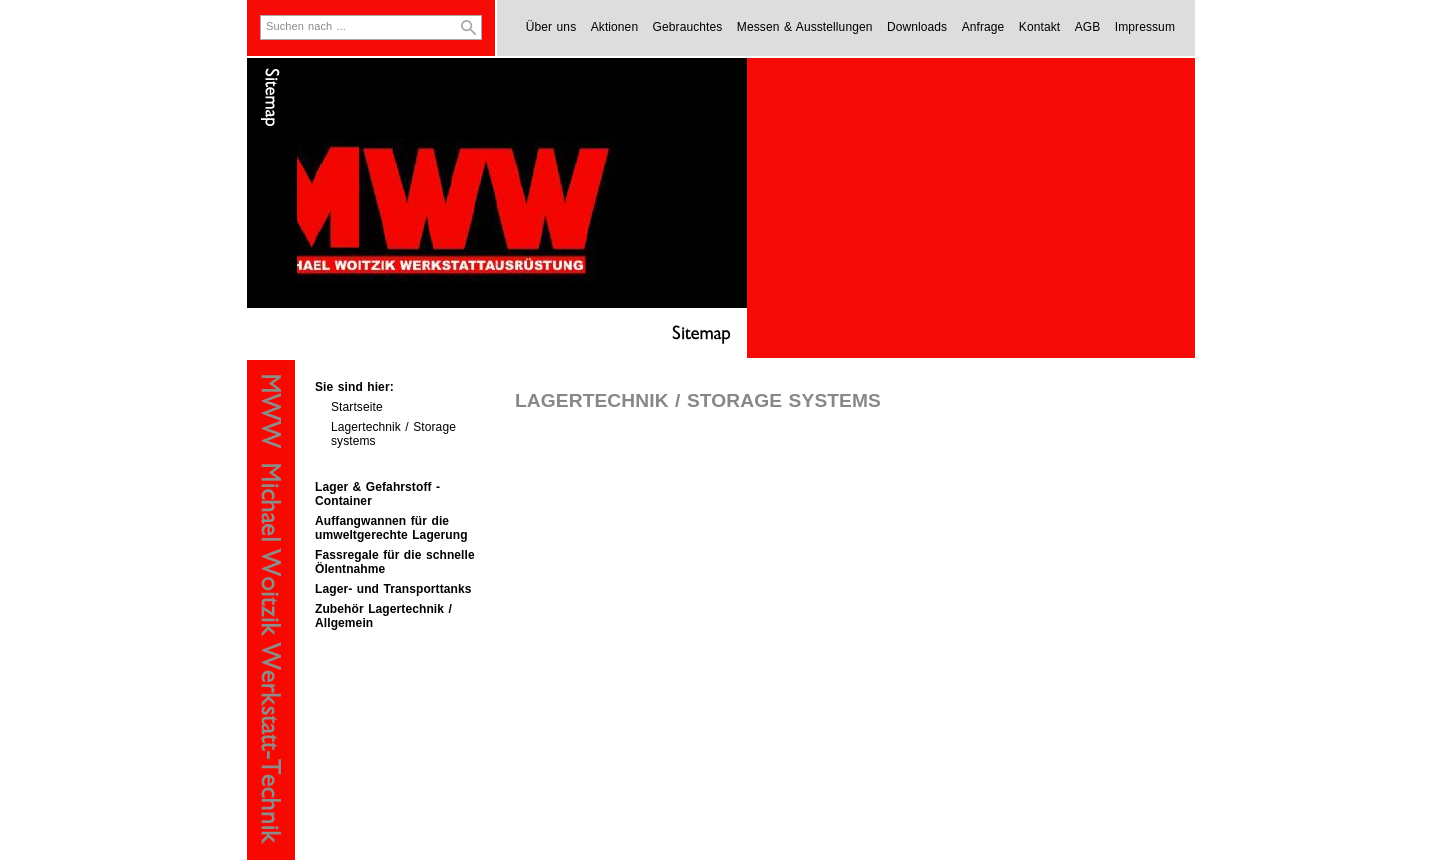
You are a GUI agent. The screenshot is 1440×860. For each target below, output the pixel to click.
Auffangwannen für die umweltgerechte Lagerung (391, 528)
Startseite (357, 407)
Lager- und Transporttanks (393, 589)
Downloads (917, 27)
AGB (1088, 27)
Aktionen (615, 27)
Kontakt (1039, 27)
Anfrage (983, 27)
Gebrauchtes (688, 27)
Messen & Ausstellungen (805, 27)
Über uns (551, 27)
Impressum (1145, 27)
